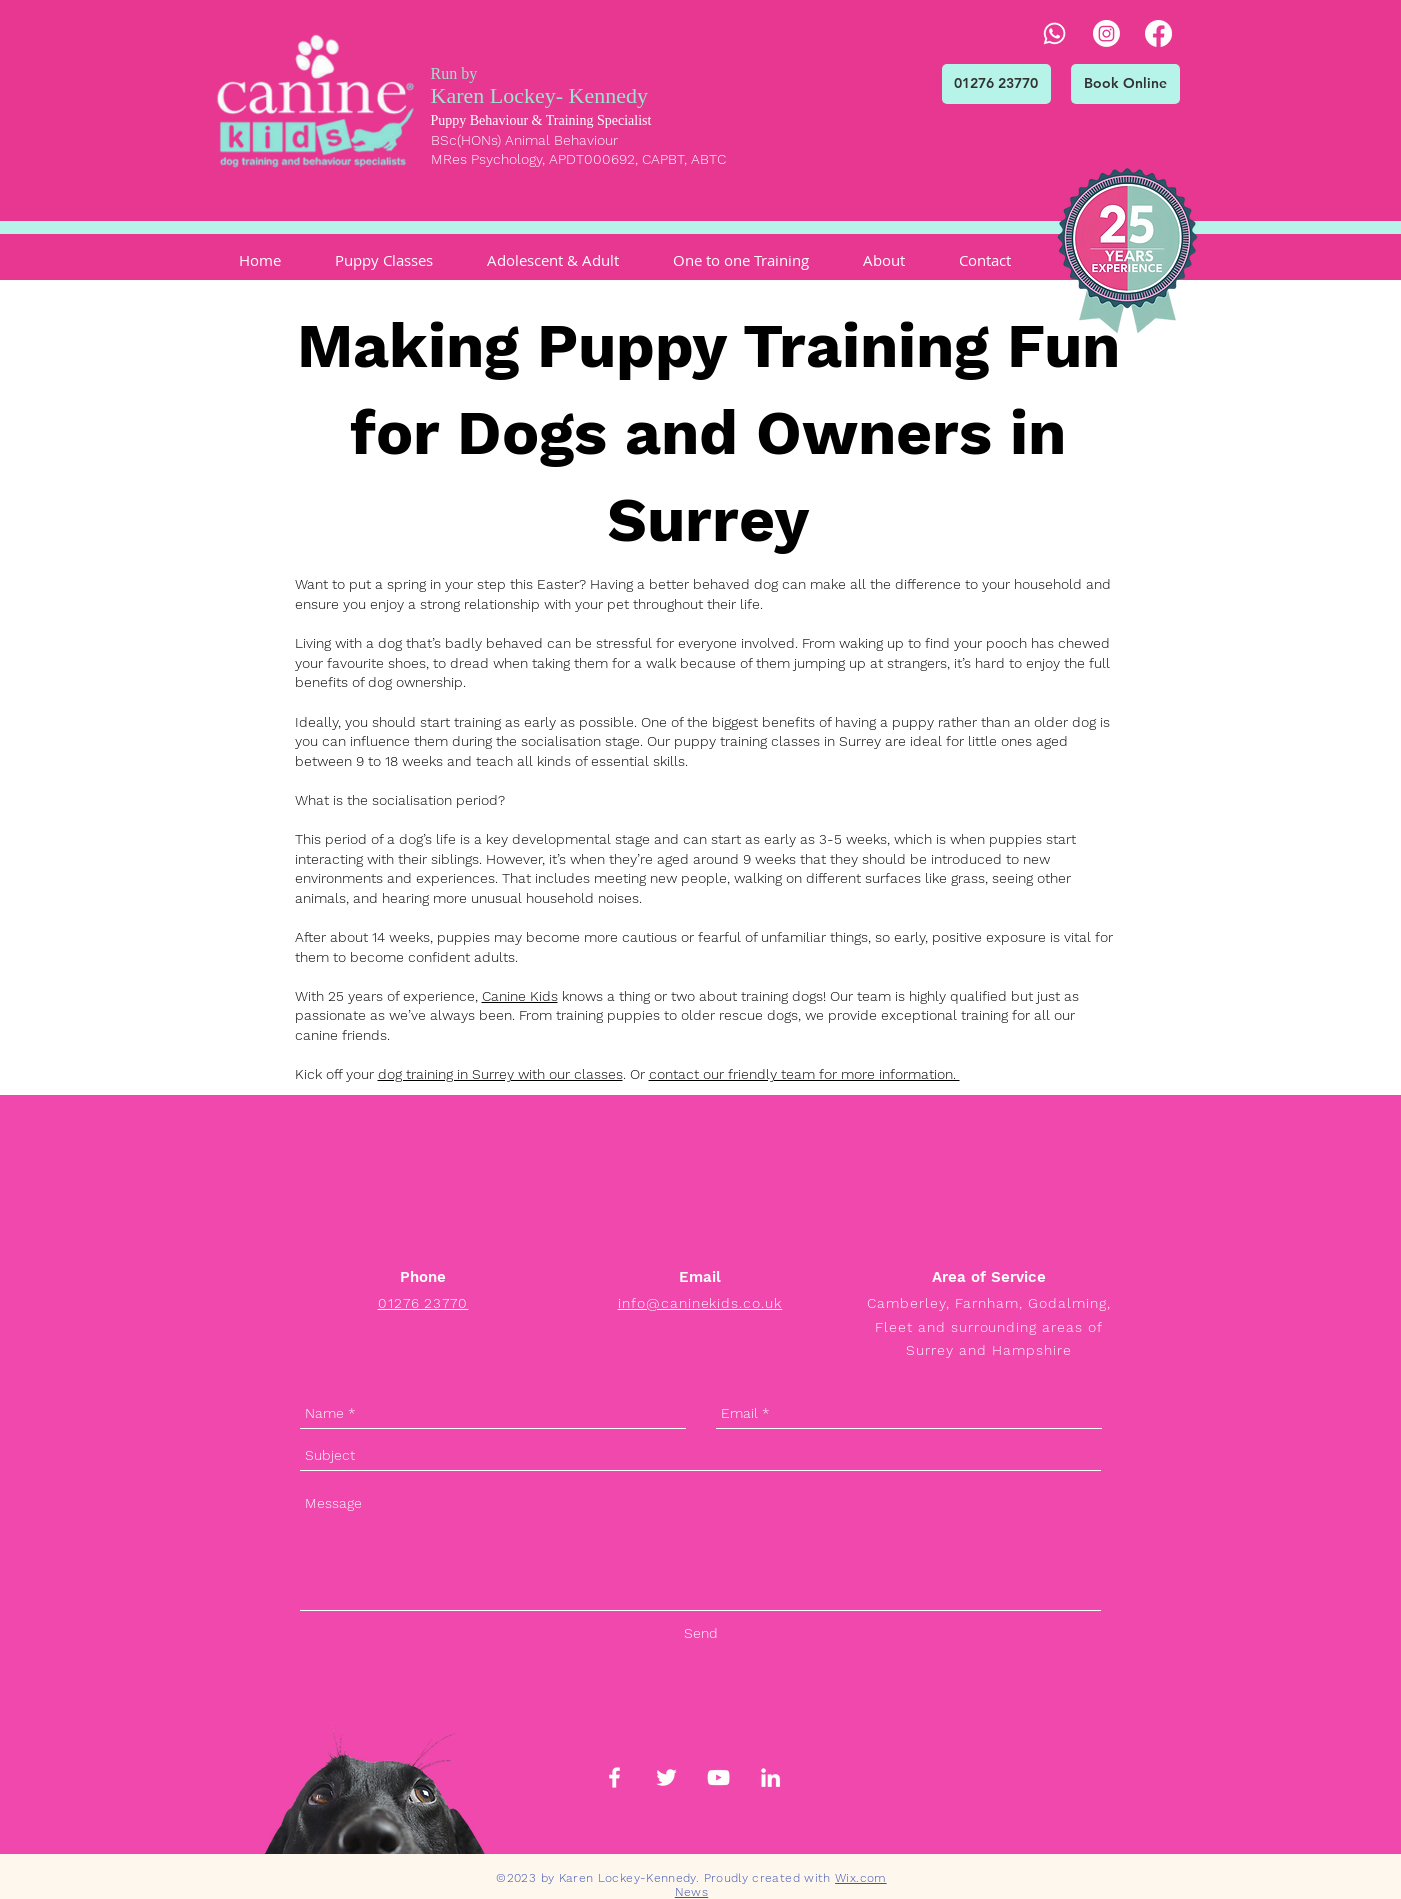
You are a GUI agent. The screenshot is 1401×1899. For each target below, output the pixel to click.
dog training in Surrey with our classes (500, 1074)
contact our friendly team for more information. (804, 1074)
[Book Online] (1125, 84)
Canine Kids (520, 996)
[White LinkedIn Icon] (770, 1777)
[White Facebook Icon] (614, 1777)
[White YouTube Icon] (718, 1777)
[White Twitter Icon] (666, 1777)
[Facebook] (1158, 33)
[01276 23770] (996, 84)
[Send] (701, 1633)
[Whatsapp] (1054, 33)
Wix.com (861, 1878)
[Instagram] (1106, 33)
